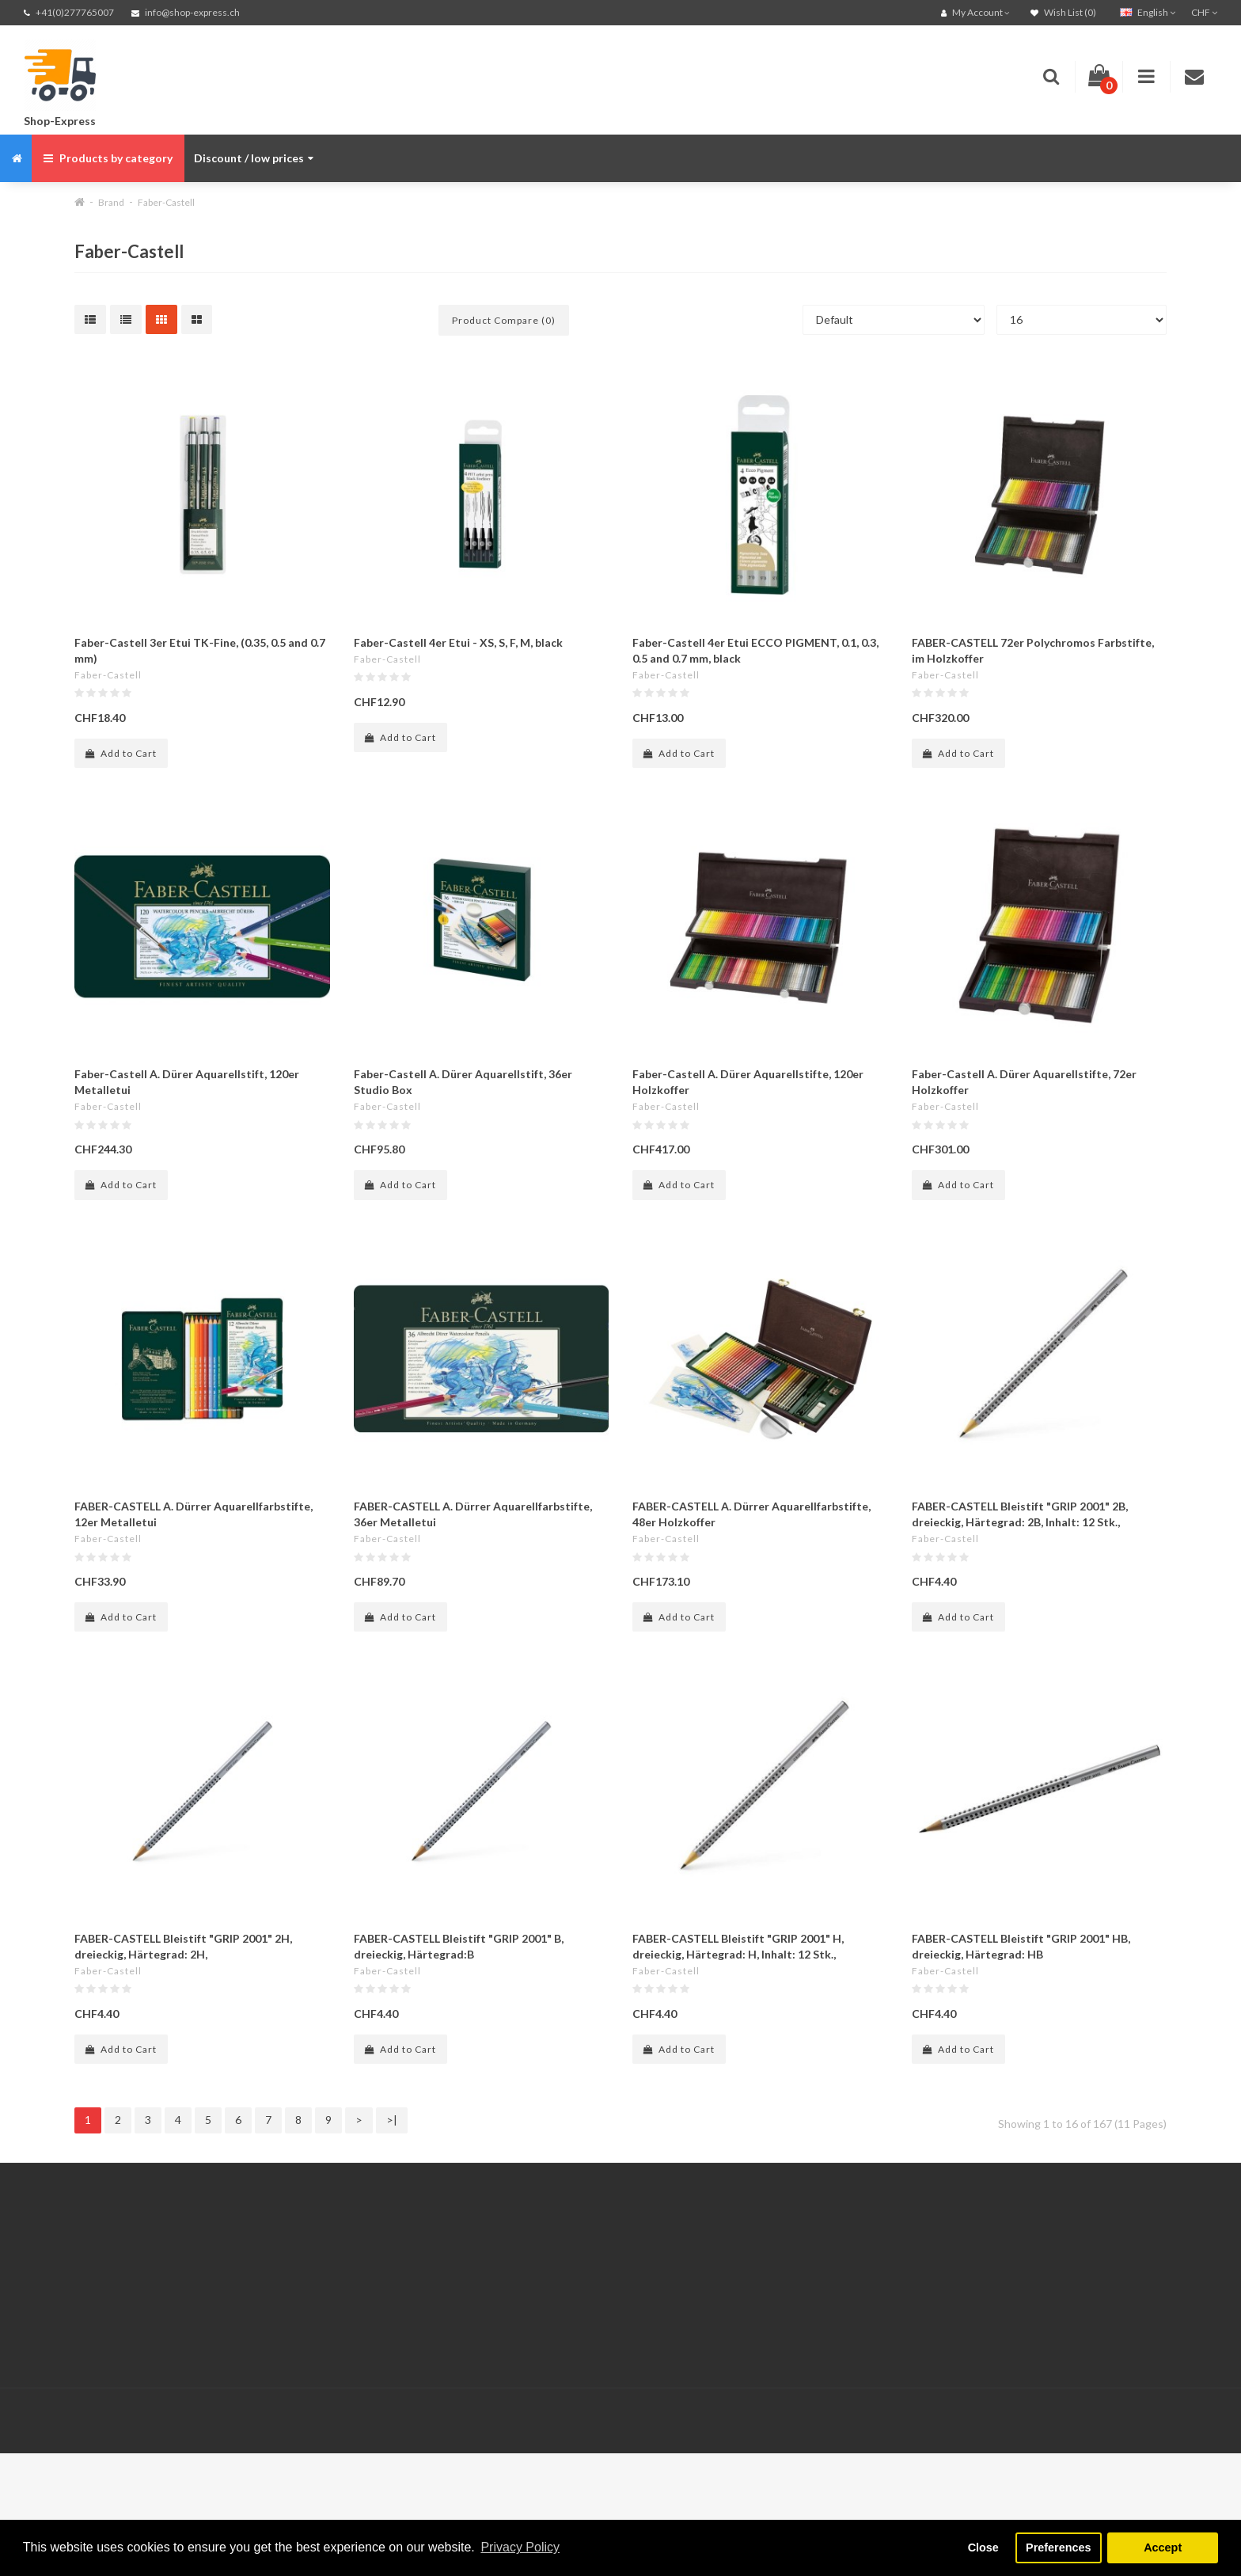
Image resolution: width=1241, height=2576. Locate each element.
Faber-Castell (166, 202)
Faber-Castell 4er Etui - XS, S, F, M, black (458, 642)
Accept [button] (1163, 2547)
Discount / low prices (253, 158)
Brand (111, 202)
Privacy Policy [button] (520, 2547)
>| (391, 2119)
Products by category (108, 158)
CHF (1204, 12)
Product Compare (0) (504, 320)
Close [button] (983, 2547)
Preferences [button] (1058, 2547)
